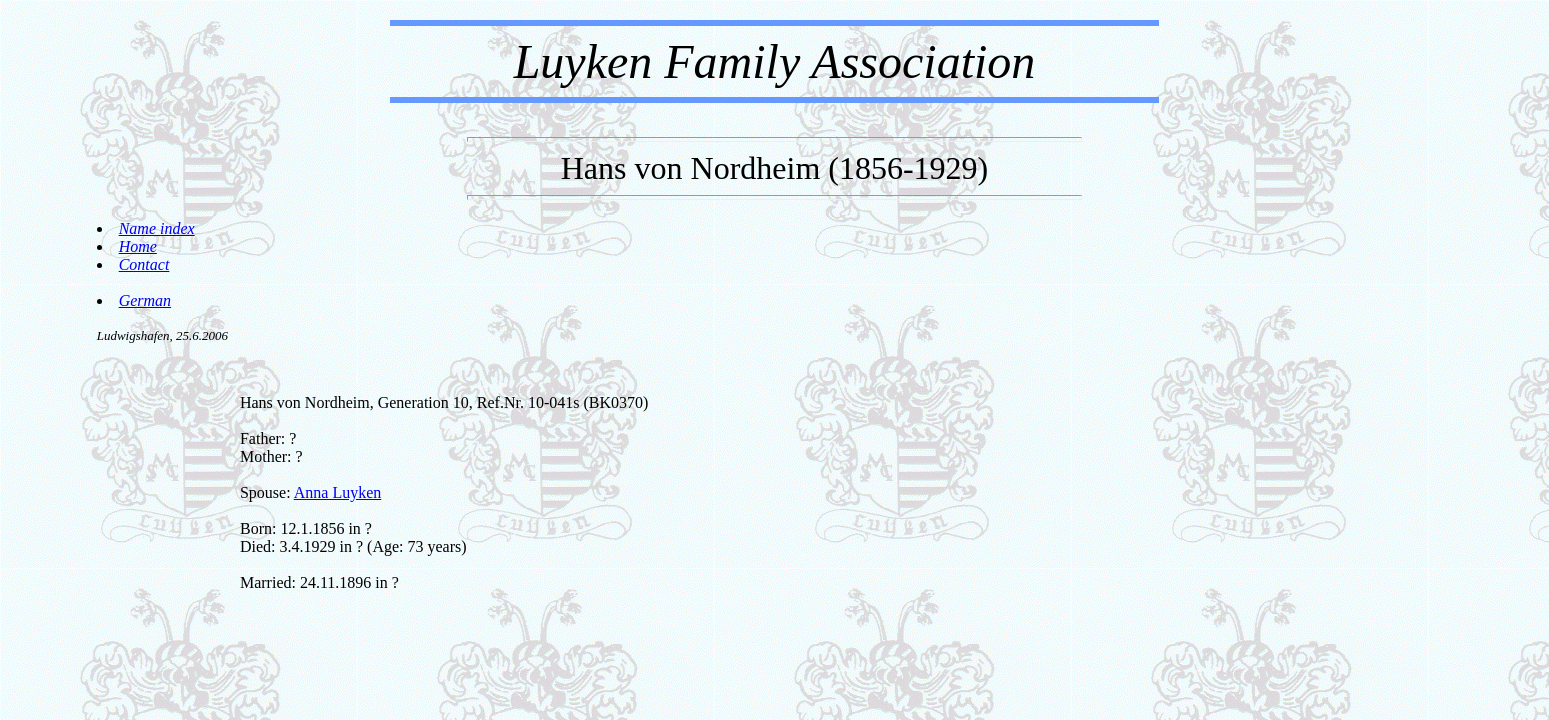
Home (138, 246)
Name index (157, 228)
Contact (144, 264)
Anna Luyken (338, 492)
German (145, 300)
